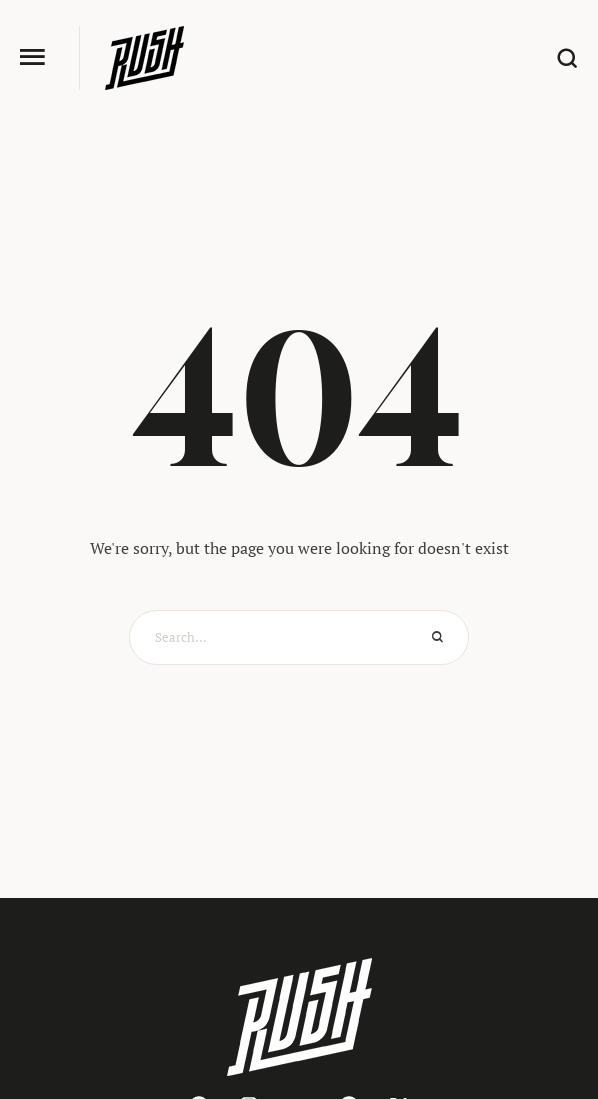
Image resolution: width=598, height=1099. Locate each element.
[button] (32, 57)
